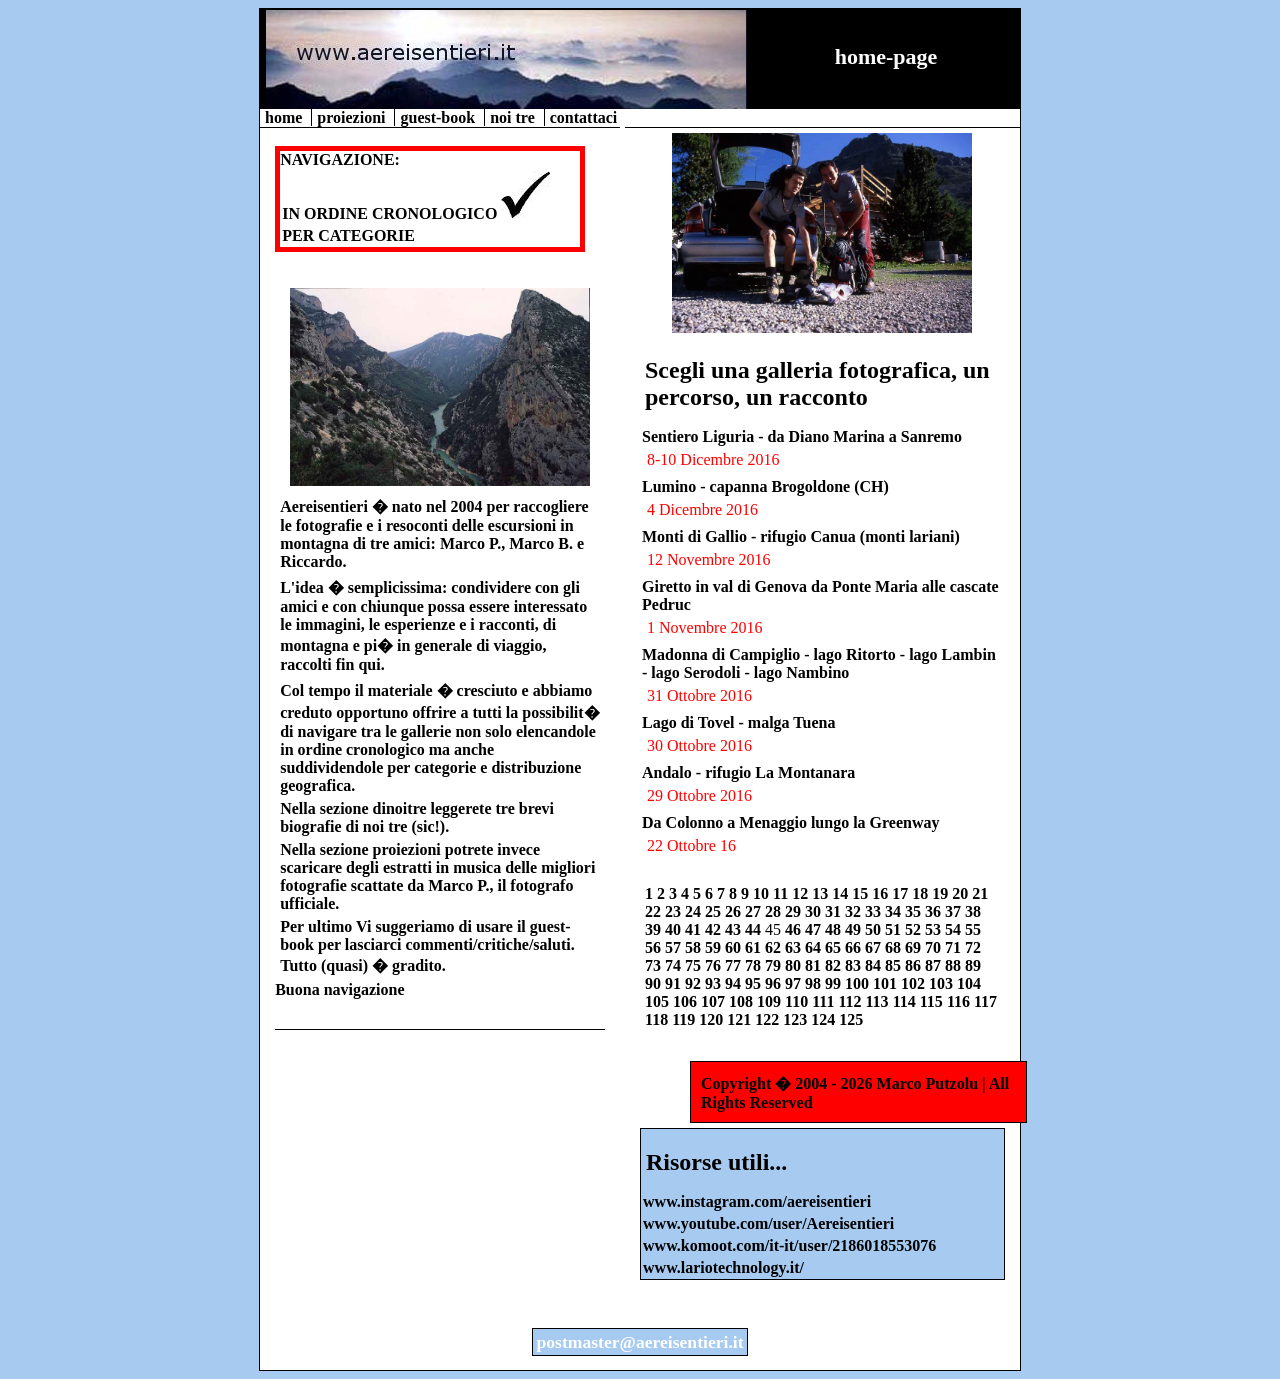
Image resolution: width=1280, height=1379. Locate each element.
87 (935, 965)
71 (955, 947)
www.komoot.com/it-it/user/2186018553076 (789, 1245)
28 (775, 911)
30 (815, 911)
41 (695, 929)
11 (782, 893)
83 (855, 965)
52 (915, 929)
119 (685, 1019)
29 (795, 911)
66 (855, 947)
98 (815, 983)
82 (835, 965)
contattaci (584, 117)
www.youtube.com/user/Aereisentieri (768, 1223)
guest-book (439, 117)
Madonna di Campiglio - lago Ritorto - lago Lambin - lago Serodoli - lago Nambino (819, 663)
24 (695, 911)
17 (902, 893)
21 (980, 893)
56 (655, 947)
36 (935, 911)
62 (775, 947)
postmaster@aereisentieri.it (639, 1342)
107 (715, 1001)
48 (835, 929)
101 (887, 983)
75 (695, 965)
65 (835, 947)
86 (915, 965)
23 (675, 911)
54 (955, 929)
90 (655, 983)
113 (879, 1001)
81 (815, 965)
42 (715, 929)
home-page (886, 56)
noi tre (514, 117)
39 (655, 929)
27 (755, 911)
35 (915, 911)
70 (935, 947)
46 (795, 929)
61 (755, 947)
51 (895, 929)
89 (973, 965)
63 (795, 947)
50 (875, 929)
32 (855, 911)
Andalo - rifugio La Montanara (748, 772)
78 (755, 965)
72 (973, 947)
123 (797, 1019)
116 (960, 1001)
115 (933, 1001)
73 (655, 965)
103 (943, 983)
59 (715, 947)
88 (955, 965)
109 (771, 1001)
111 (825, 1001)
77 (735, 965)
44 (755, 929)
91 (675, 983)
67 (875, 947)
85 (895, 965)
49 (855, 929)
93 (715, 983)
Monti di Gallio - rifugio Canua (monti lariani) (801, 536)
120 (713, 1019)
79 (775, 965)
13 (822, 893)
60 (735, 947)
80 (795, 965)
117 (985, 1001)
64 (815, 947)
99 (835, 983)
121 (741, 1019)
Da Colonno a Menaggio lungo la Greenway (791, 822)
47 (815, 929)
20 (962, 893)
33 (875, 911)
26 (735, 911)
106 (687, 1001)
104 (969, 983)
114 (906, 1001)
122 (769, 1019)
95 (755, 983)
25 (715, 911)
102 (915, 983)
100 (859, 983)
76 (715, 965)
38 (973, 911)
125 (851, 1019)
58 (695, 947)
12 (802, 893)
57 (675, 947)
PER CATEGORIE (348, 235)
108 (743, 1001)
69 (915, 947)
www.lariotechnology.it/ (723, 1267)
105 (659, 1001)
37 (955, 911)
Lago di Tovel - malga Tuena (738, 722)
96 (775, 983)
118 (658, 1019)
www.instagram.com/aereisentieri (757, 1201)
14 (842, 893)
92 (695, 983)
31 (835, 911)
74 (675, 965)
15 (862, 893)
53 (935, 929)
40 (675, 929)
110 (798, 1001)
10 (763, 893)
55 (973, 929)
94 (735, 983)
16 (882, 893)
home (285, 117)
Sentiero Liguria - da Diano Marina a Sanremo (802, 436)
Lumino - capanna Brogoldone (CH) (765, 486)
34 (895, 911)
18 (922, 893)
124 (825, 1019)
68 (895, 947)
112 (851, 1001)
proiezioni (353, 117)
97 (795, 983)
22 (655, 911)
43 (735, 929)
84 (875, 965)
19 (942, 893)
